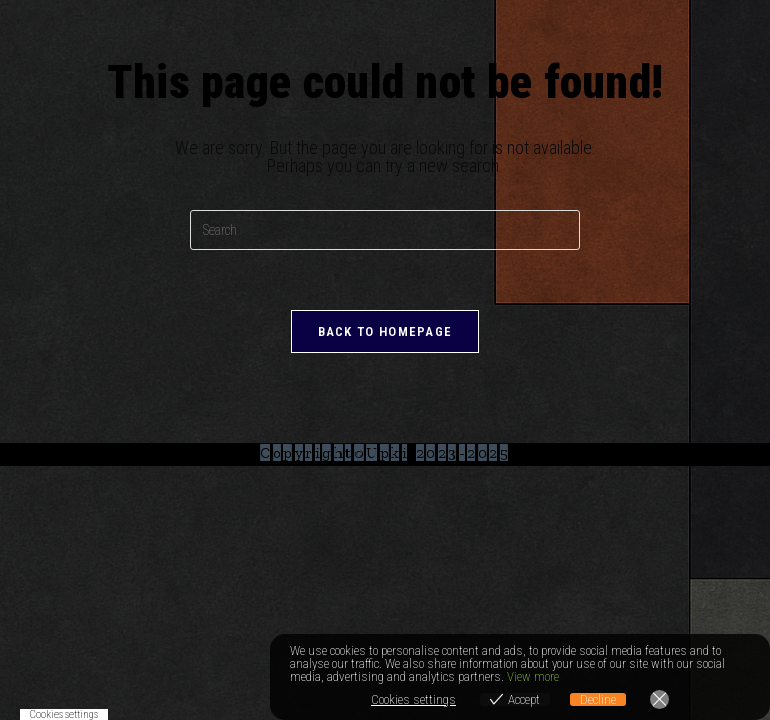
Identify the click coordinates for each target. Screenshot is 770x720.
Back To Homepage (385, 331)
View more (533, 676)
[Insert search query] (385, 230)
